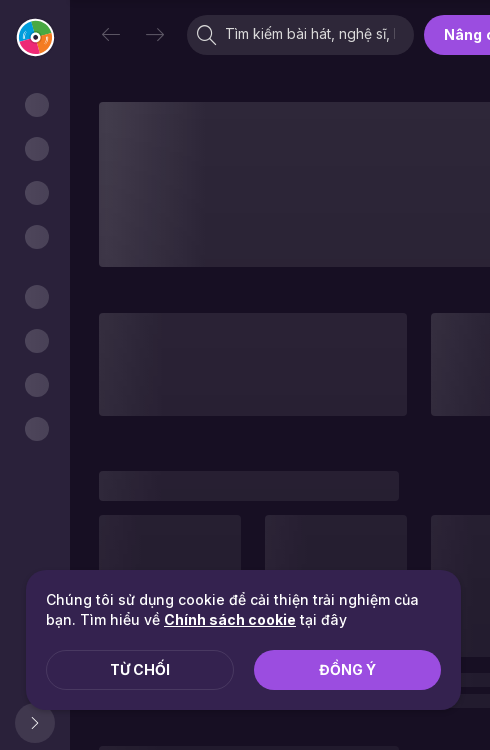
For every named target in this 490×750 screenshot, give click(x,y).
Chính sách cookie (230, 619)
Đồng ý (347, 669)
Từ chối (140, 669)
